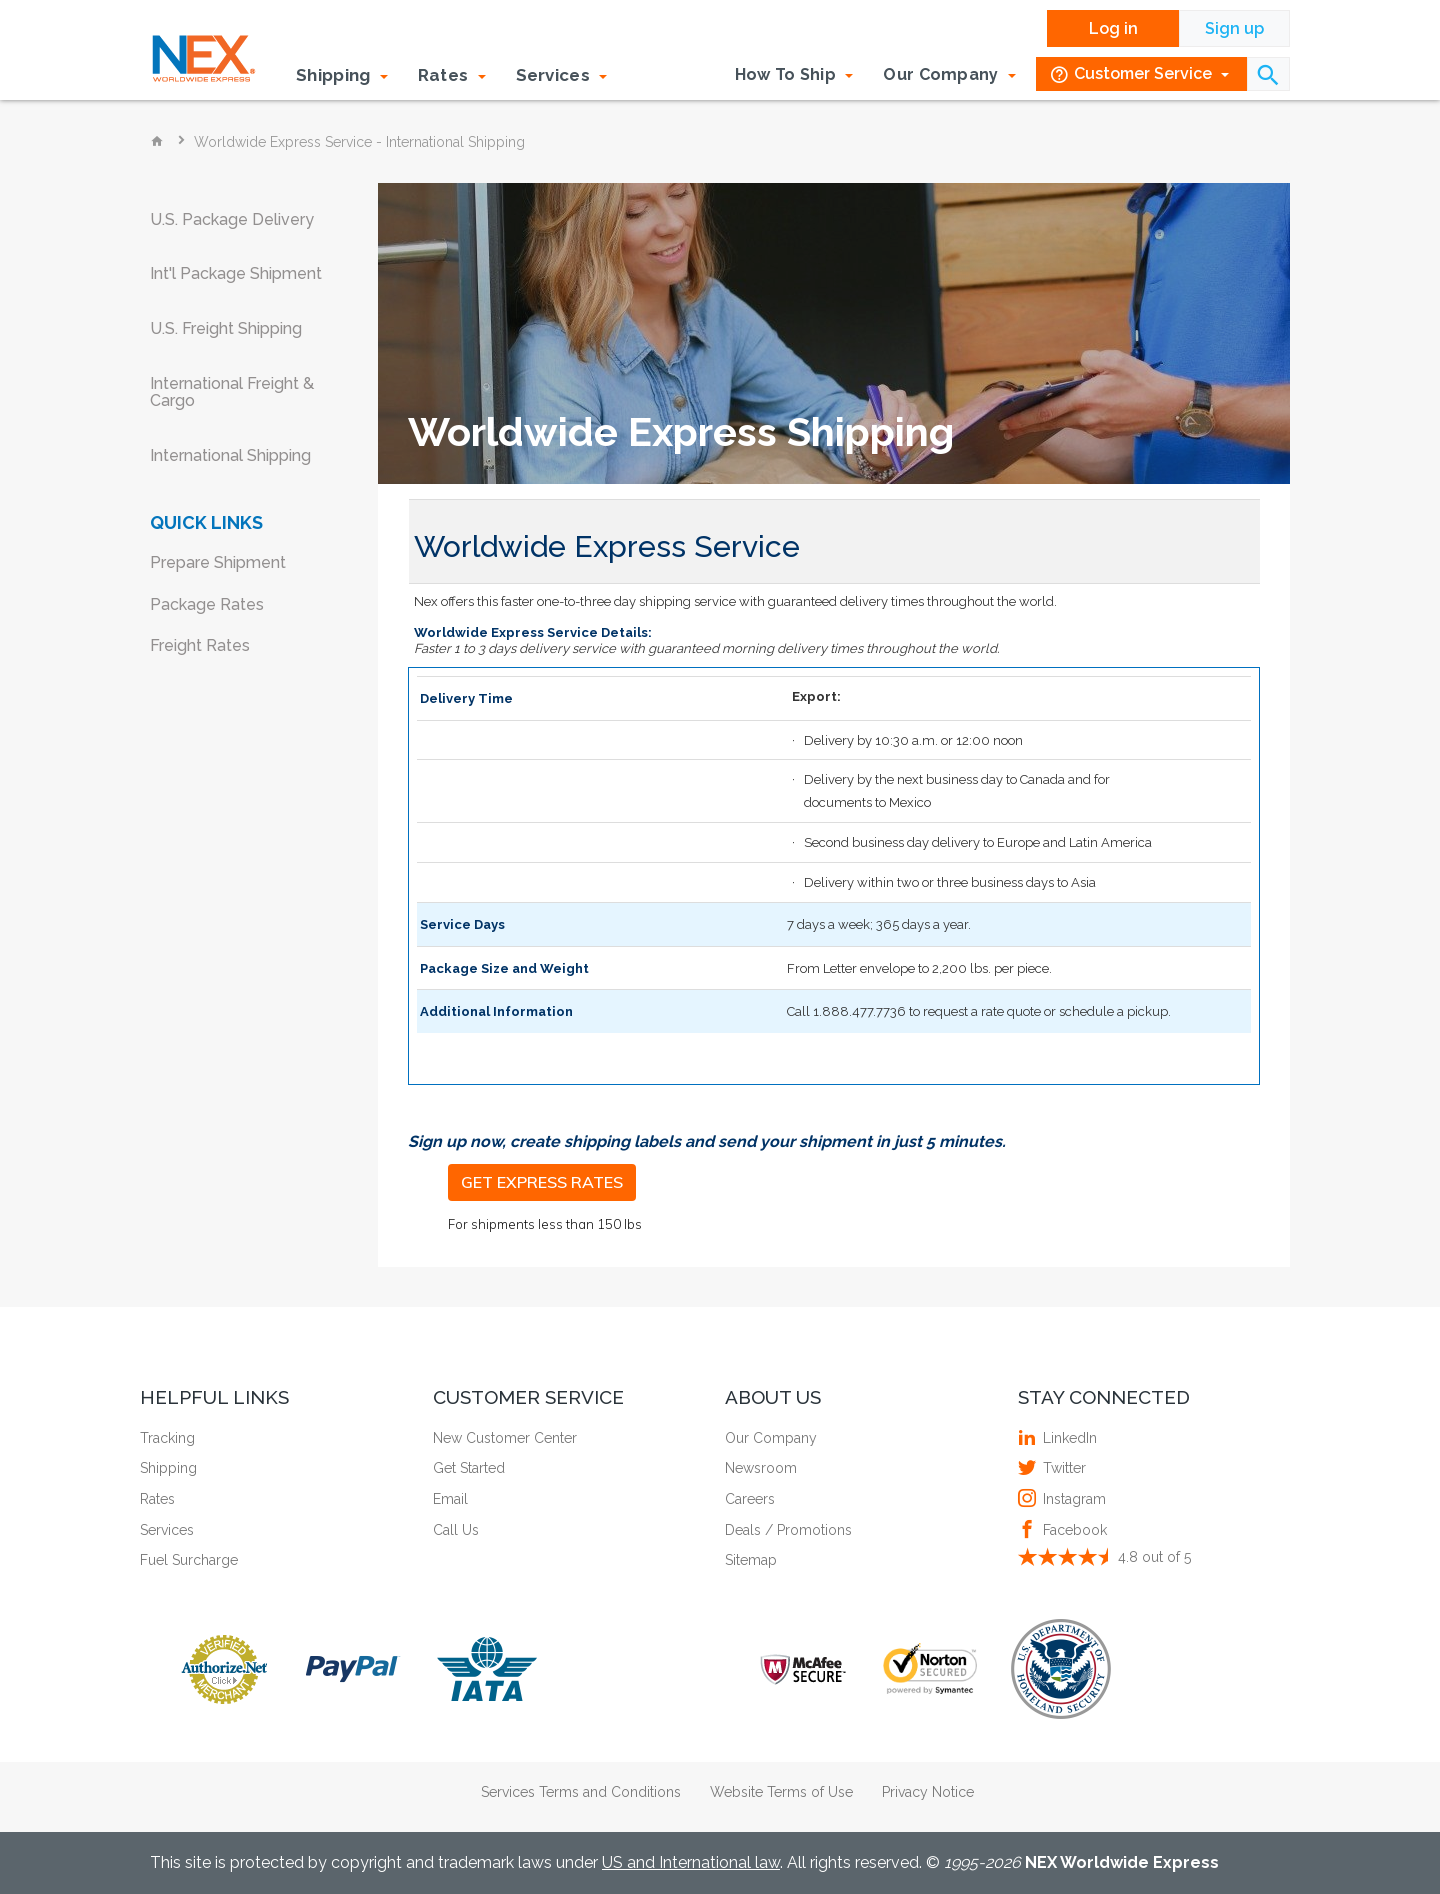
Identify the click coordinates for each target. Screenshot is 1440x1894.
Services (167, 1530)
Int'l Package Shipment (236, 273)
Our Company (771, 1438)
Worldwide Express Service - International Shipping (359, 142)
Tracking (167, 1438)
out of (1154, 1557)
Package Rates (207, 604)
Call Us (456, 1530)
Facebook (1072, 1530)
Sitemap (751, 1560)
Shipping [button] (342, 75)
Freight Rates (200, 645)
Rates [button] (452, 75)
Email (450, 1499)
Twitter (1062, 1468)
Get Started (469, 1468)
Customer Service (1139, 74)
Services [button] (562, 75)
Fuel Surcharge (189, 1560)
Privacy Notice (928, 1792)
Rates (157, 1499)
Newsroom (761, 1468)
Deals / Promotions (788, 1530)
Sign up (1234, 28)
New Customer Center (505, 1438)
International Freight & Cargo (232, 392)
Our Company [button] (949, 74)
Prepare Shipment (218, 562)
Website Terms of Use (781, 1792)
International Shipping (230, 455)
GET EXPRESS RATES (542, 1182)
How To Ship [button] (794, 74)
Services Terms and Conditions (581, 1792)
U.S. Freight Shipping (226, 328)
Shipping (168, 1468)
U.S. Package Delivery (232, 219)
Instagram (1072, 1499)
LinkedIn (1067, 1438)
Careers (750, 1499)
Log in (1113, 28)
